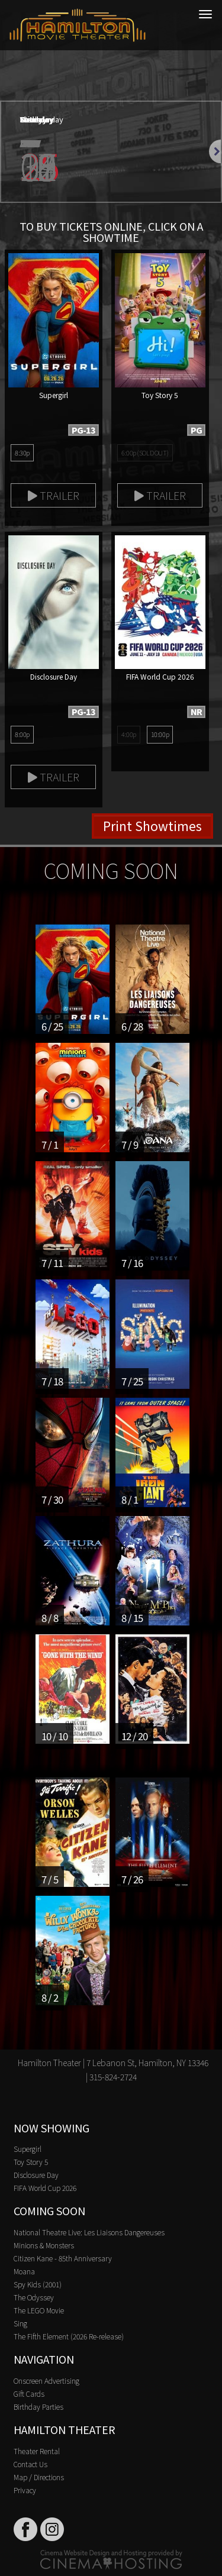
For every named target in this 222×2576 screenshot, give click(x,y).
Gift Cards (29, 2393)
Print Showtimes (152, 826)
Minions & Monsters (44, 2245)
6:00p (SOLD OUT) (145, 452)
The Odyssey (34, 2297)
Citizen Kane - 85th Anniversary (63, 2258)
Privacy (25, 2490)
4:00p (128, 734)
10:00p (160, 734)
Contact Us (30, 2464)
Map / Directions (39, 2477)
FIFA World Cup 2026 (45, 2188)
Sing (20, 2323)
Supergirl (27, 2149)
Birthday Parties (38, 2407)
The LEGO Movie (39, 2310)
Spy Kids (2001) (38, 2284)
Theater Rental (37, 2451)
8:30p (22, 452)
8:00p (22, 734)
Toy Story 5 (31, 2162)
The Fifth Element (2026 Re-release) (69, 2336)
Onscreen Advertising (46, 2380)
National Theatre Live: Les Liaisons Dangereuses (89, 2232)
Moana (24, 2271)
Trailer (53, 495)
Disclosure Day (36, 2175)
